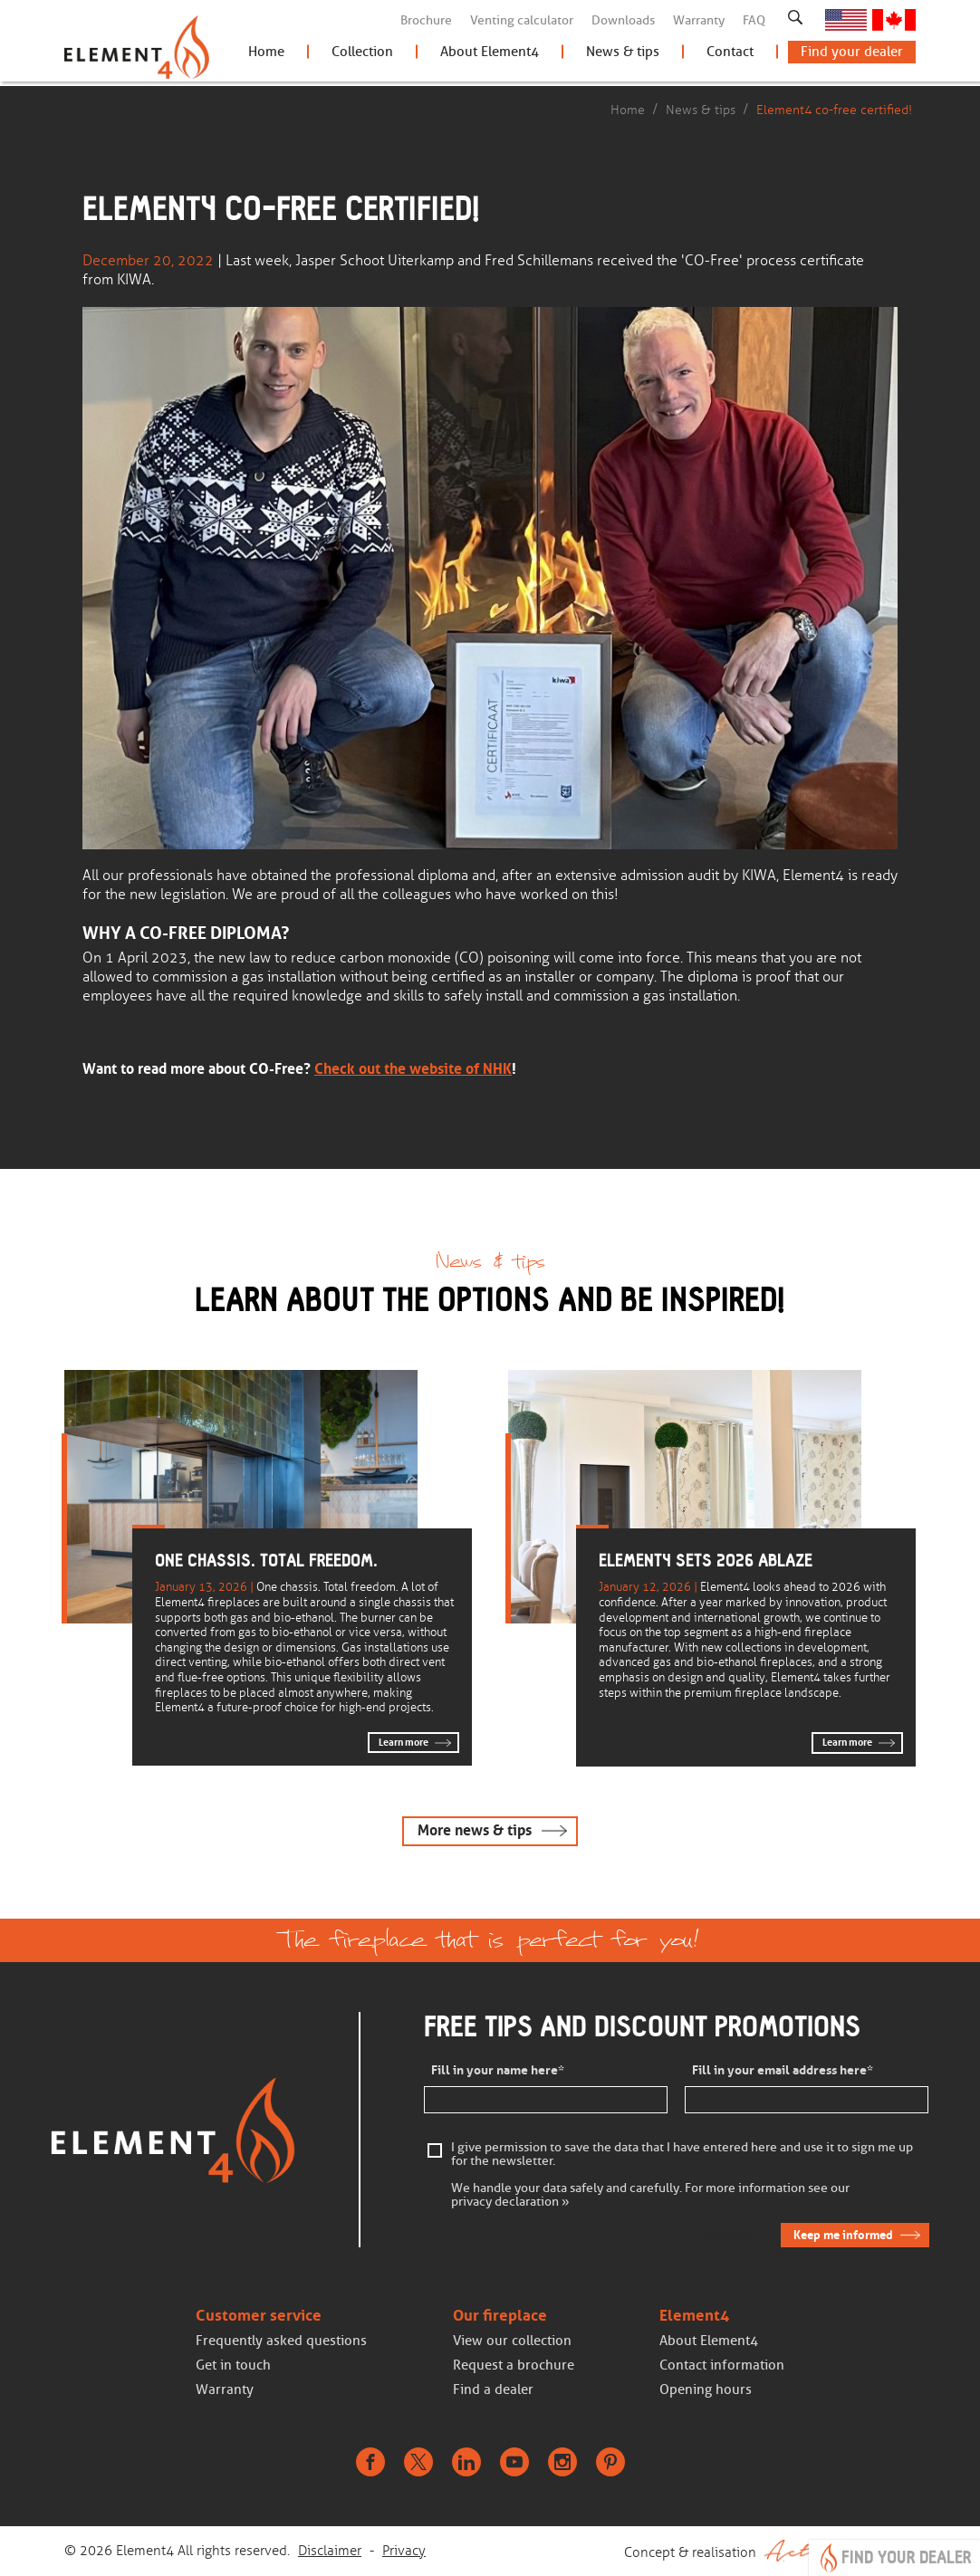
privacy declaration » (510, 2203)
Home (266, 56)
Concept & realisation (770, 2551)
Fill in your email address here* (782, 2071)
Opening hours (705, 2390)
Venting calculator (521, 20)
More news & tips (474, 1830)
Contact (730, 56)
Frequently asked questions (281, 2341)
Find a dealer (493, 2390)
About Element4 (489, 56)
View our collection (512, 2341)
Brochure (426, 20)
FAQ (754, 20)
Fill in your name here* (497, 2071)
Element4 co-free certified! (834, 109)
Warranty (699, 20)
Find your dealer (852, 56)
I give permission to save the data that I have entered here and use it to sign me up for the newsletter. (682, 2155)
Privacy (404, 2551)
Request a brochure (513, 2366)
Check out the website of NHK (413, 1068)
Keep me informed (842, 2236)
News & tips (622, 56)
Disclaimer (329, 2551)
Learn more (404, 1742)
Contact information (721, 2366)
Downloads (623, 20)
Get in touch (233, 2366)
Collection (362, 56)
